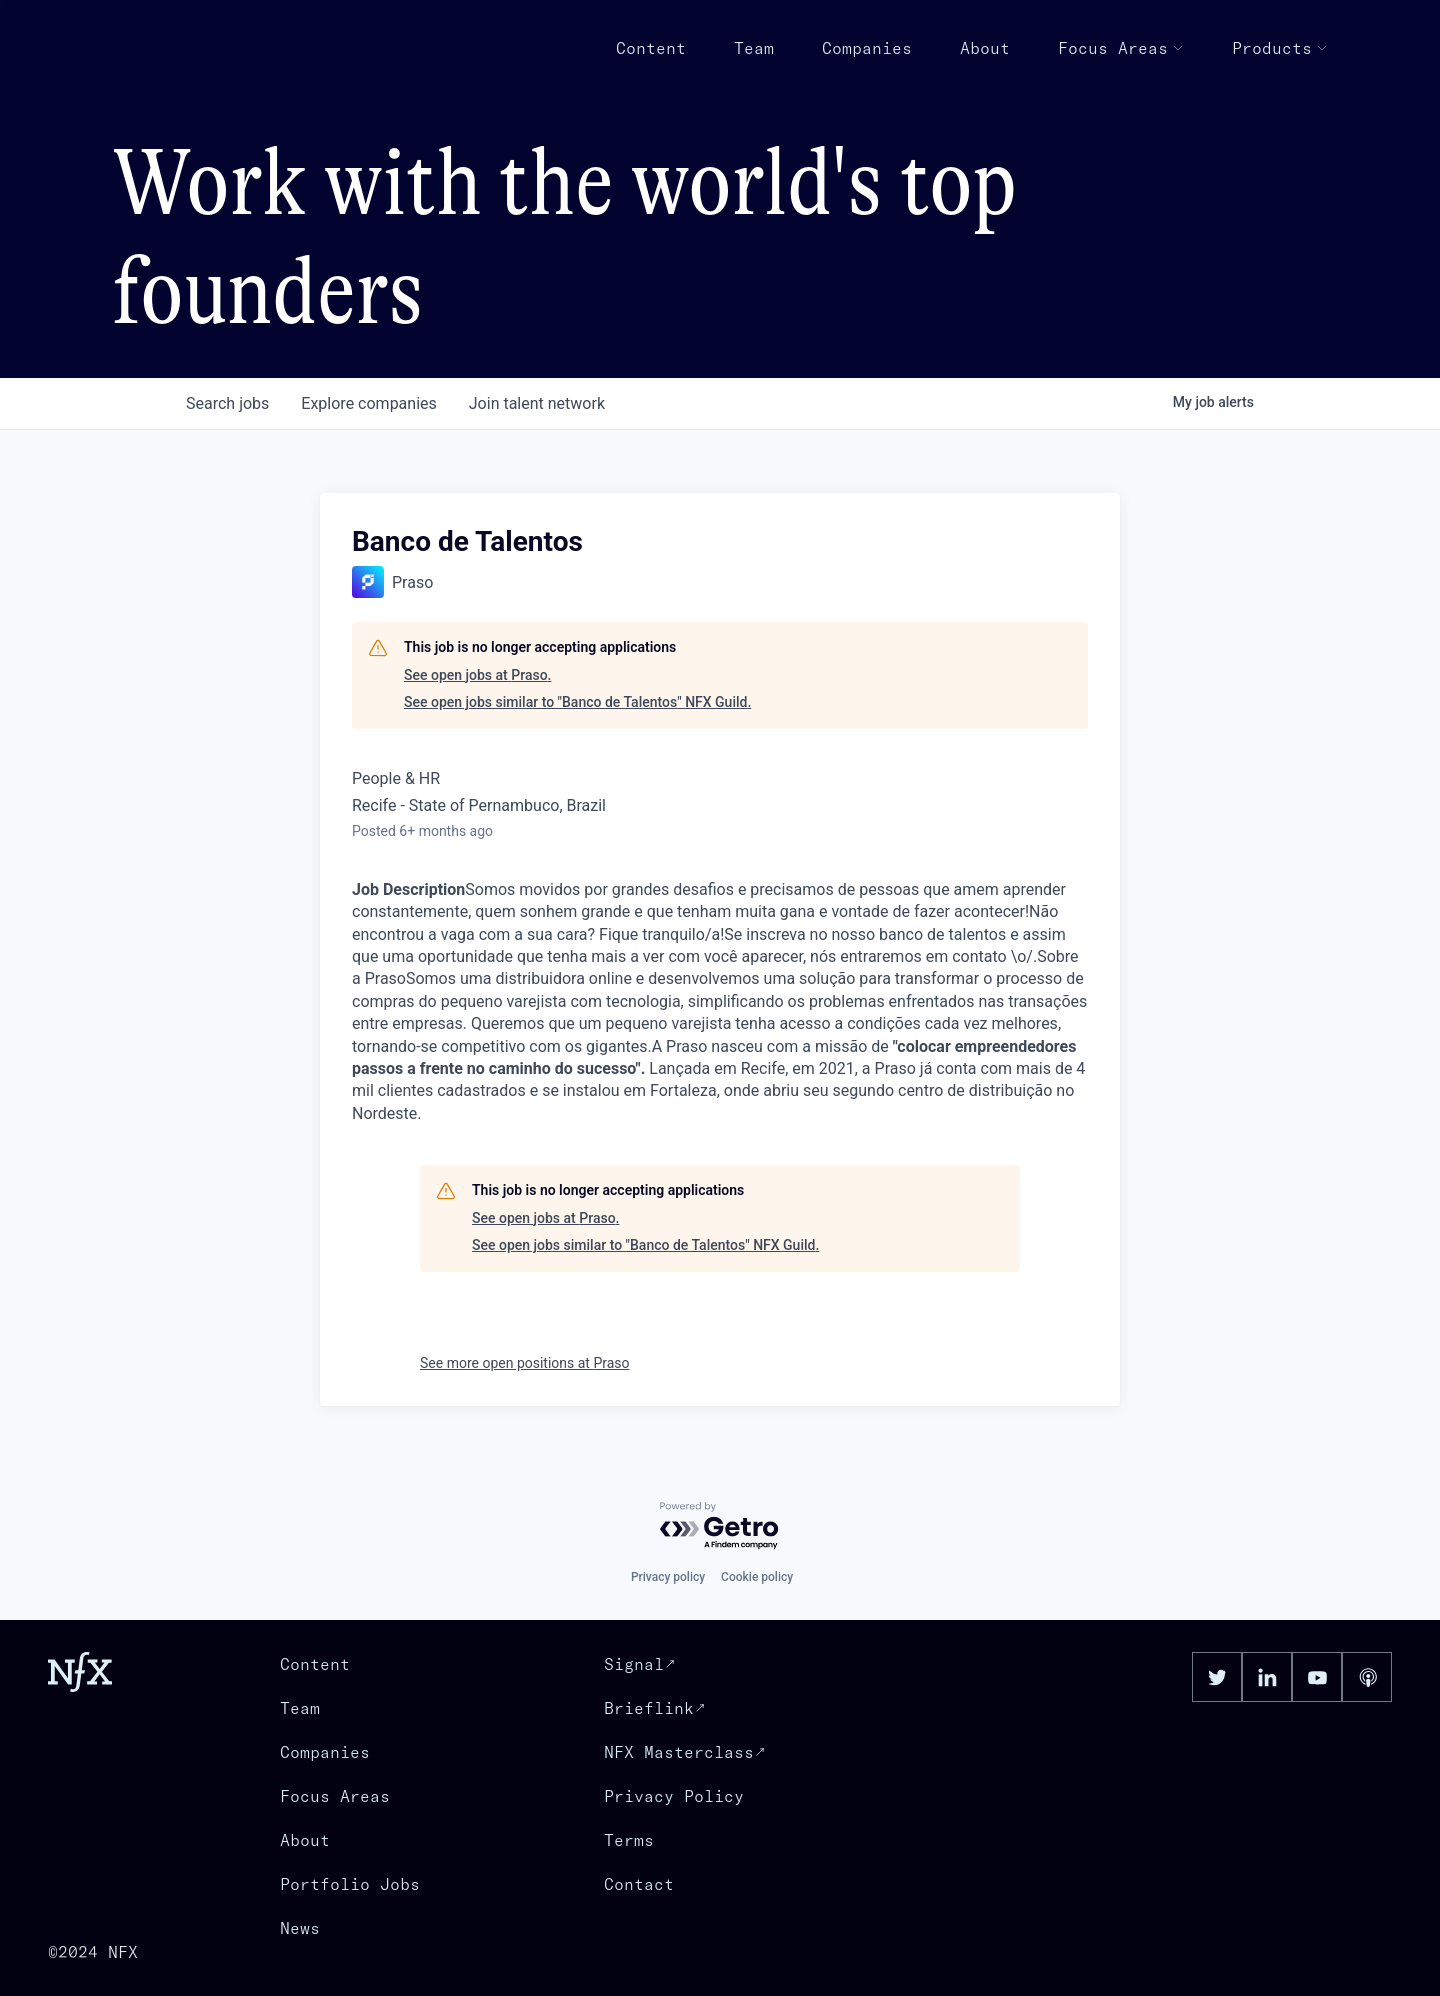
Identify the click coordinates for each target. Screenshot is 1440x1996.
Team (754, 48)
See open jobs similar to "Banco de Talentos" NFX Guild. (577, 702)
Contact (639, 1884)
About (985, 48)
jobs (227, 403)
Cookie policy (757, 1577)
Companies (867, 48)
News (300, 1928)
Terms (629, 1840)
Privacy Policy (674, 1796)
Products (1280, 48)
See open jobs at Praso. (477, 675)
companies (368, 403)
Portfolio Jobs (350, 1884)
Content (651, 48)
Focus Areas (1121, 48)
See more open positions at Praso (525, 1363)
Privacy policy (668, 1577)
